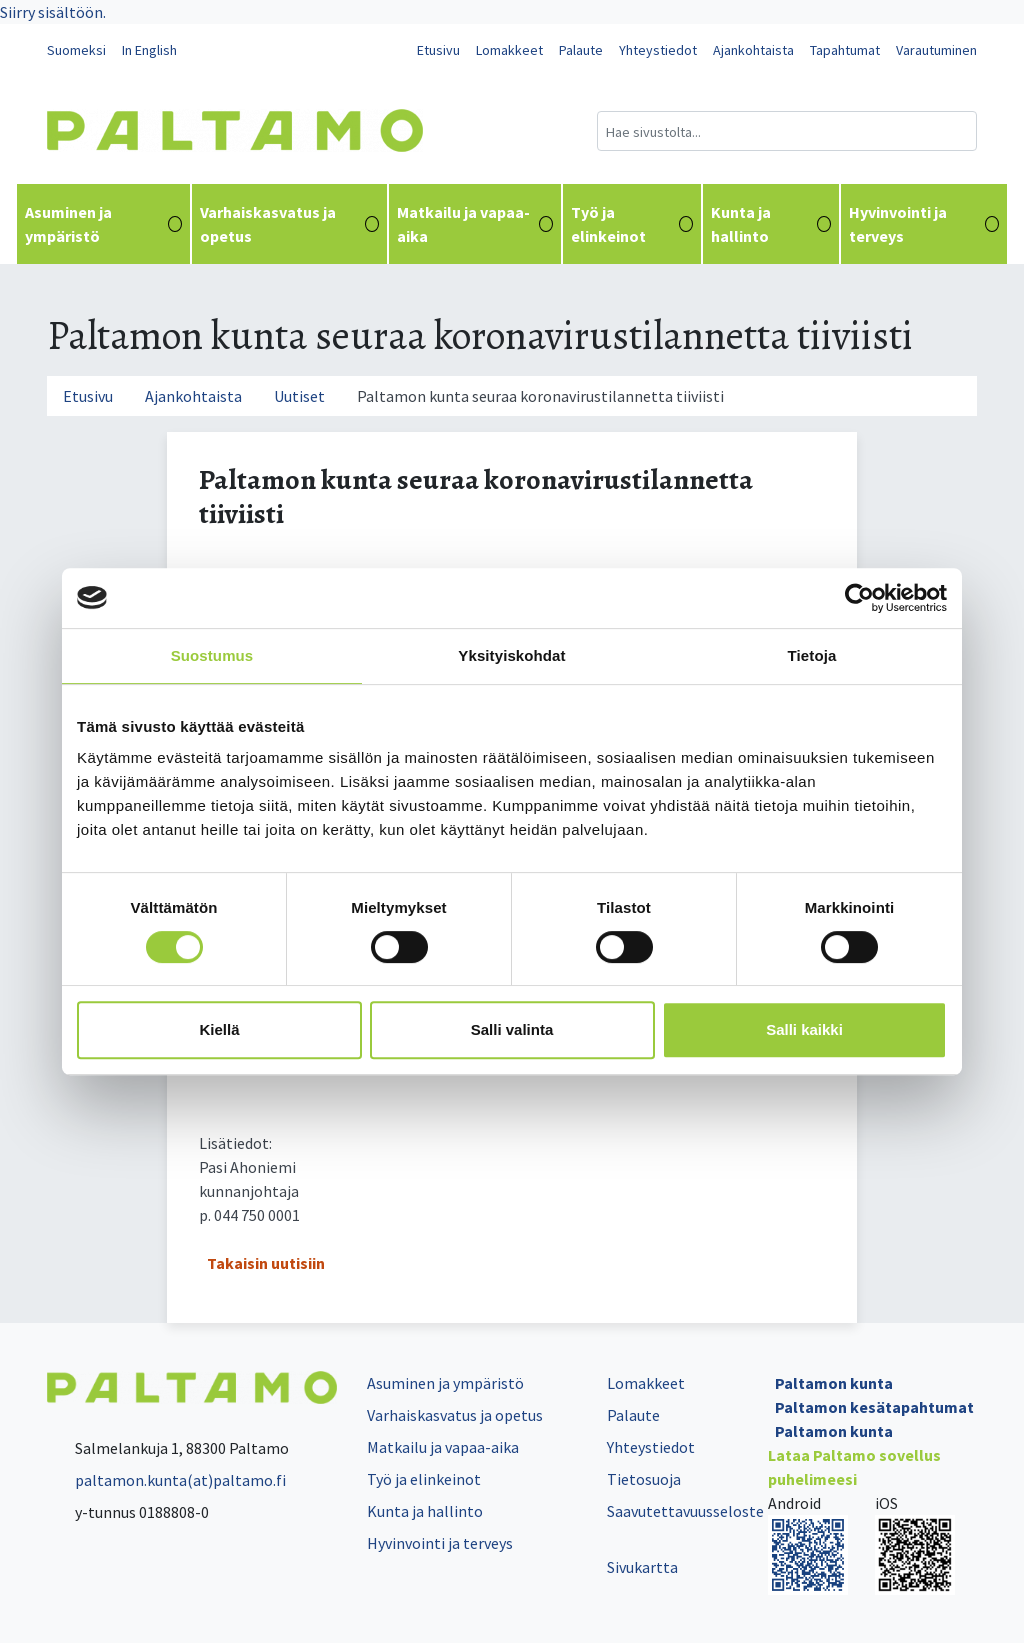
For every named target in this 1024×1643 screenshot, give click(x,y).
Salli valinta (512, 1029)
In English (149, 50)
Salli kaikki (804, 1029)
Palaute (581, 50)
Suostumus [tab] (212, 655)
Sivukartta (642, 1567)
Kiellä (219, 1029)
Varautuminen (936, 50)
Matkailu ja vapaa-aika (475, 224)
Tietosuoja (644, 1479)
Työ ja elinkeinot (631, 224)
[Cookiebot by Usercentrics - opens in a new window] (859, 598)
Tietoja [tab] (812, 655)
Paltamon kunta (834, 1383)
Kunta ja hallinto (771, 224)
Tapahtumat (845, 50)
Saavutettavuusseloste (685, 1511)
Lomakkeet (509, 50)
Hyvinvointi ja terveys (924, 224)
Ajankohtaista (753, 50)
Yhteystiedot (658, 50)
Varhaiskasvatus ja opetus (289, 224)
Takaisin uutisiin (266, 1263)
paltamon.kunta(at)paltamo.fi (166, 1480)
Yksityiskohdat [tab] (511, 655)
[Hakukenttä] (787, 131)
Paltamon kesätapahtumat (874, 1407)
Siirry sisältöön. (53, 12)
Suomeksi (76, 50)
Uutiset (299, 396)
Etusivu (438, 50)
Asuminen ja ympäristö (103, 224)
